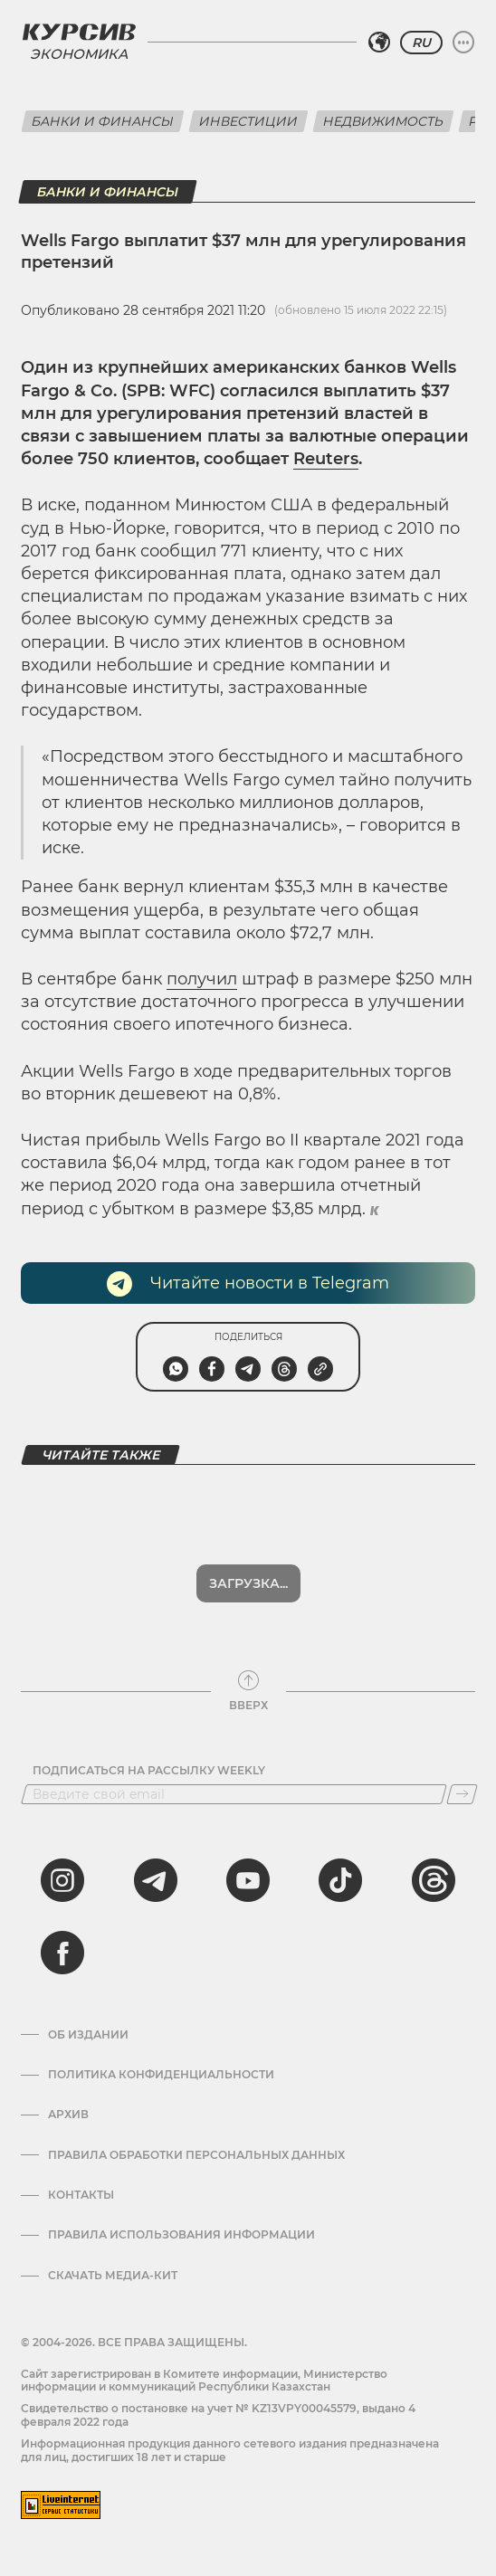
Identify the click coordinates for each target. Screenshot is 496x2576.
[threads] (433, 1880)
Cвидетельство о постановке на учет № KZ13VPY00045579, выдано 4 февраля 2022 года (218, 2414)
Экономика (79, 54)
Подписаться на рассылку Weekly (149, 1770)
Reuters (325, 459)
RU (421, 42)
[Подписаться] (462, 1794)
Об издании (88, 2035)
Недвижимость (383, 121)
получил (202, 979)
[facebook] (62, 1952)
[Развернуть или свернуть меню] (463, 42)
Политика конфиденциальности (161, 2074)
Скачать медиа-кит (112, 2275)
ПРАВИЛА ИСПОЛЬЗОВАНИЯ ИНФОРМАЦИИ (181, 2235)
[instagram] (62, 1880)
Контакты (81, 2195)
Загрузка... (248, 1583)
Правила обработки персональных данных (196, 2155)
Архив (68, 2114)
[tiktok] (340, 1880)
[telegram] (155, 1880)
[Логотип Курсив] (79, 32)
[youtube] (248, 1880)
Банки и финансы (103, 121)
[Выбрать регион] (379, 42)
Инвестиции (248, 121)
